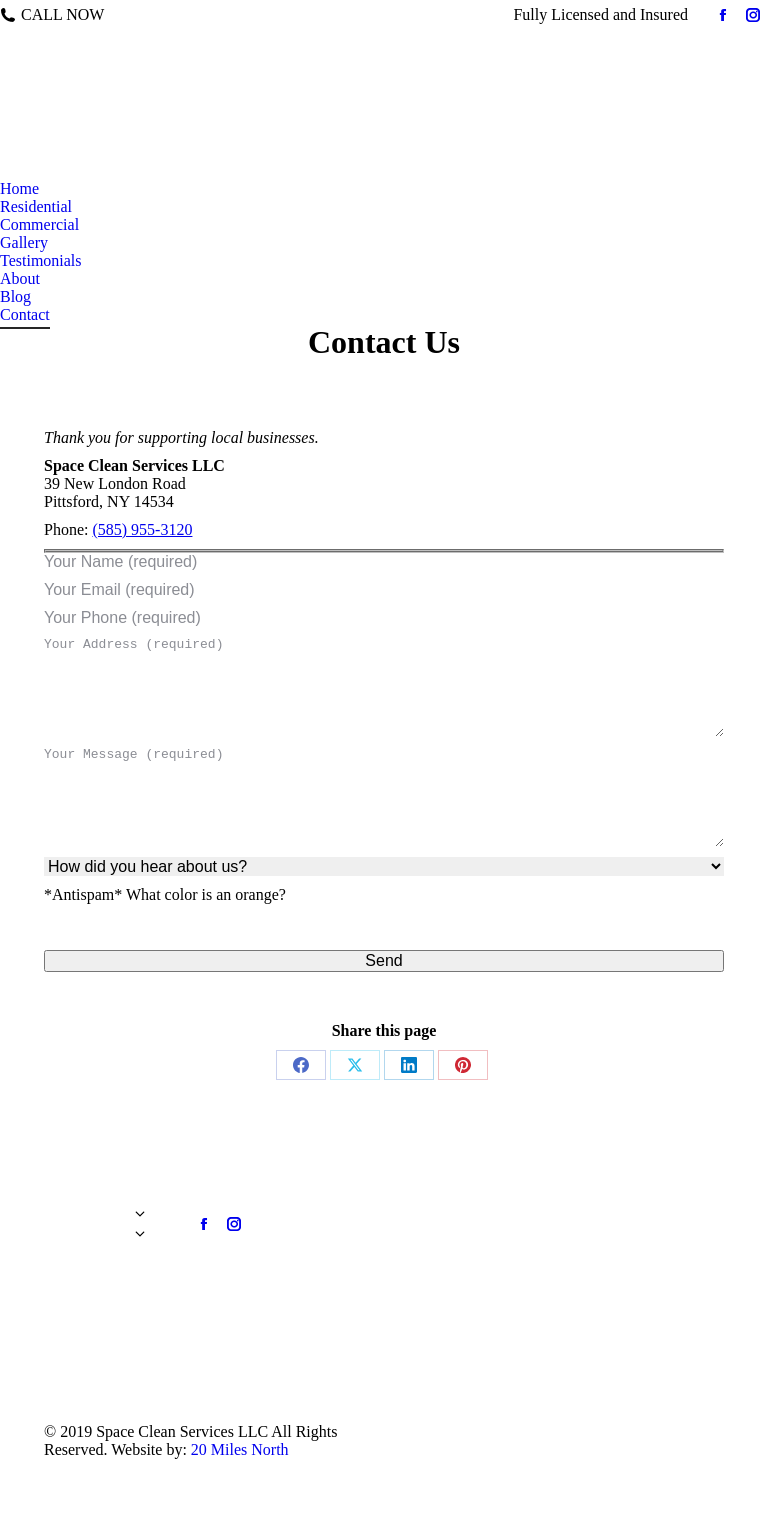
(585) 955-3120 (142, 529)
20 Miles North (240, 1449)
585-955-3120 (154, 14)
